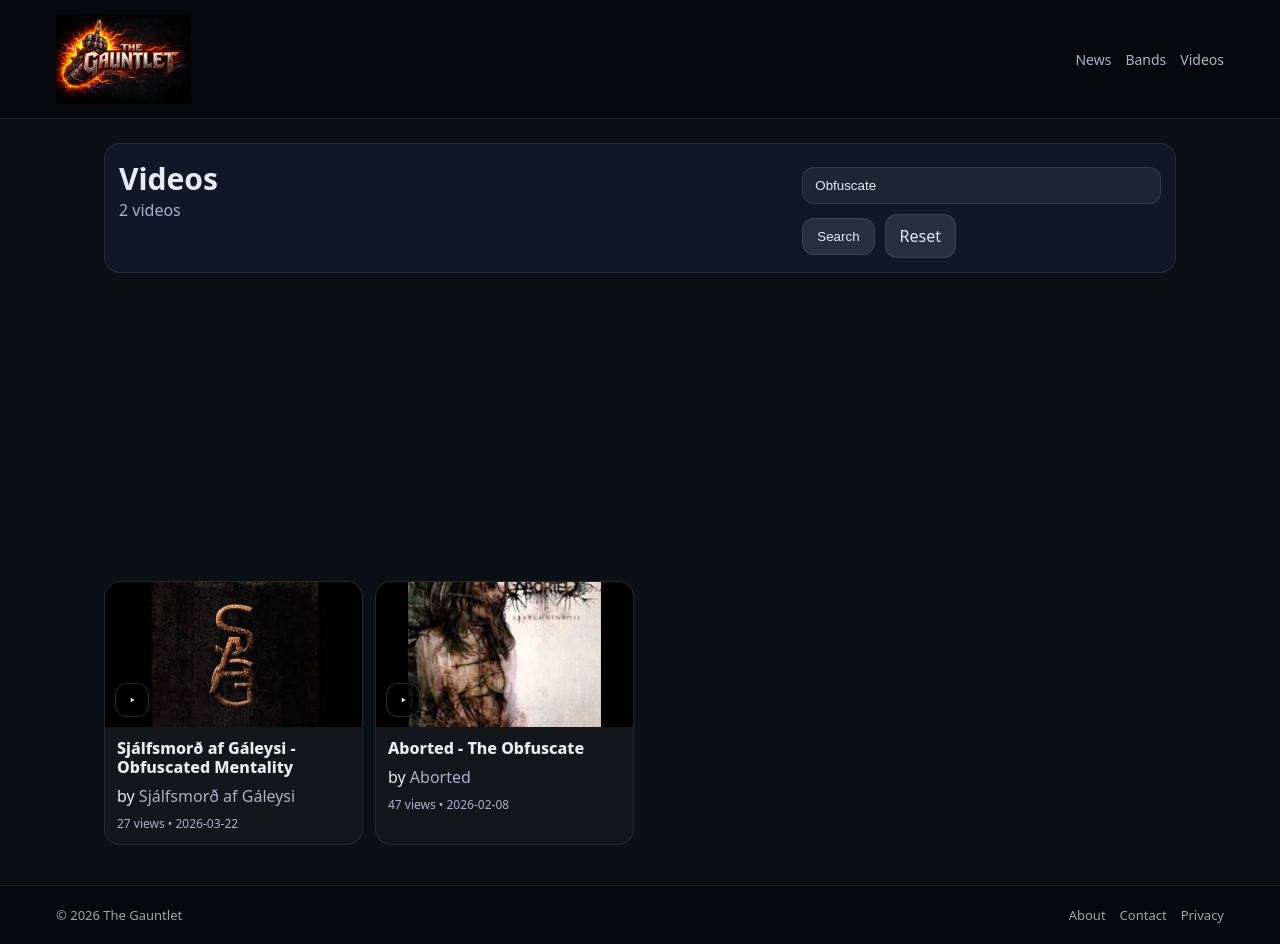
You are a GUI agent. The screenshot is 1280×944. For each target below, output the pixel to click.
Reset (920, 236)
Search (838, 236)
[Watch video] (233, 654)
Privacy (1202, 915)
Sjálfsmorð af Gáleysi (217, 796)
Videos (1202, 59)
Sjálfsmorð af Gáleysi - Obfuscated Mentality (206, 757)
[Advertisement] (640, 427)
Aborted (440, 777)
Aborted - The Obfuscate (486, 748)
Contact (1143, 915)
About (1087, 915)
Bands (1145, 59)
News (1093, 59)
